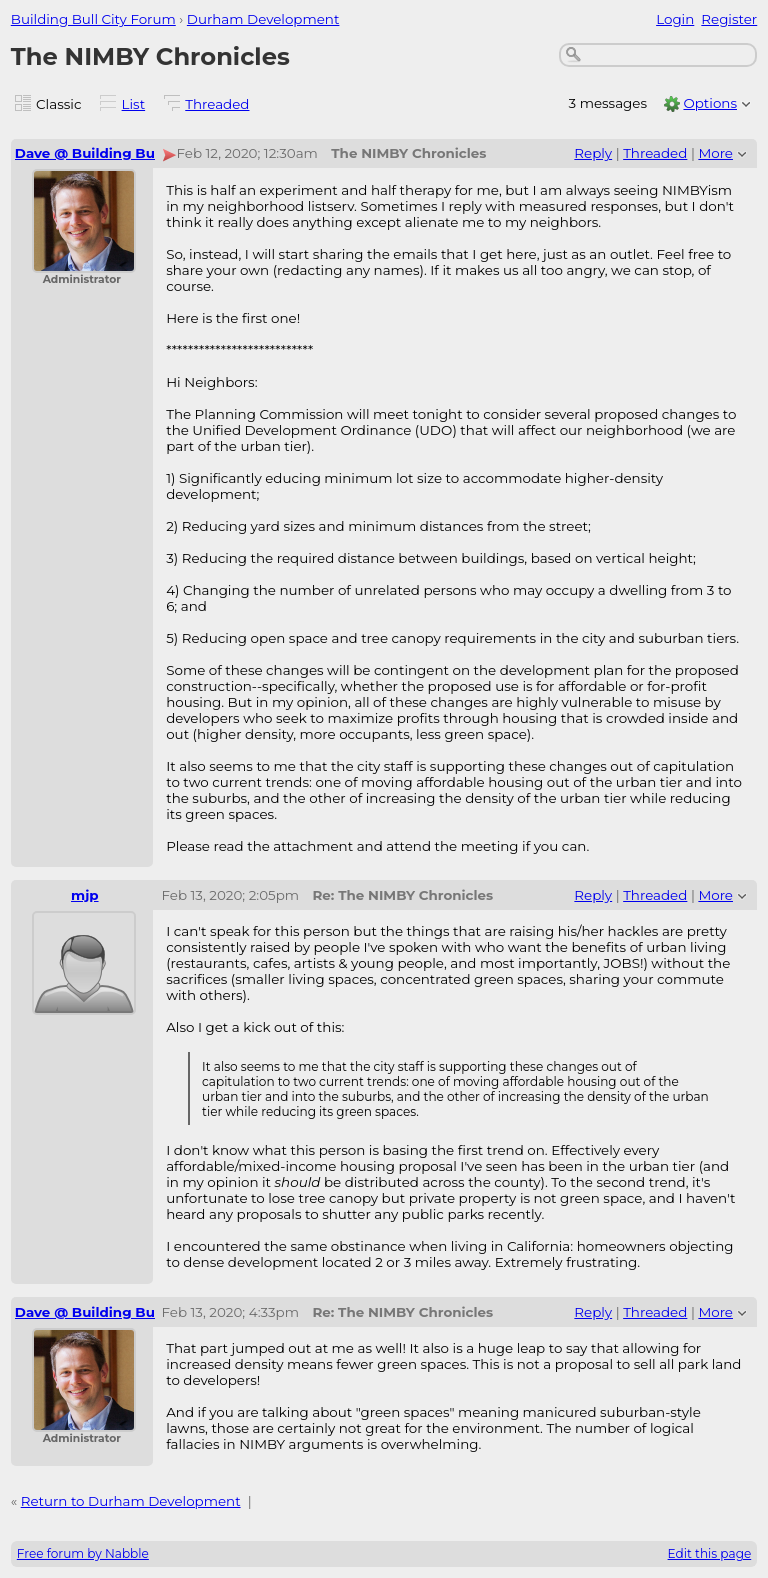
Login (675, 19)
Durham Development (263, 19)
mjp (85, 895)
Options (710, 103)
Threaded (217, 104)
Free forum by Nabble (83, 1553)
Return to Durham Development (131, 1501)
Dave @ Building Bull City (104, 153)
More (715, 153)
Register (729, 19)
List (134, 104)
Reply (593, 153)
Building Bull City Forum (93, 19)
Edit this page (710, 1553)
